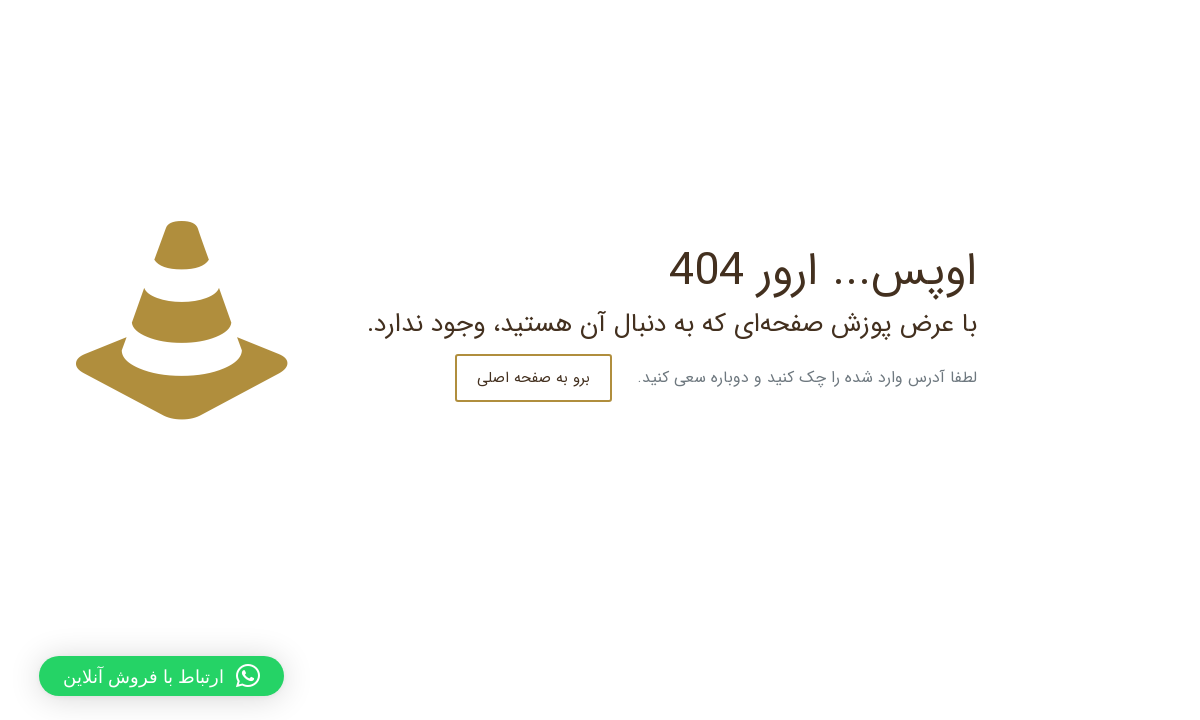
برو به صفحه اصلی (514, 378)
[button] (142, 676)
